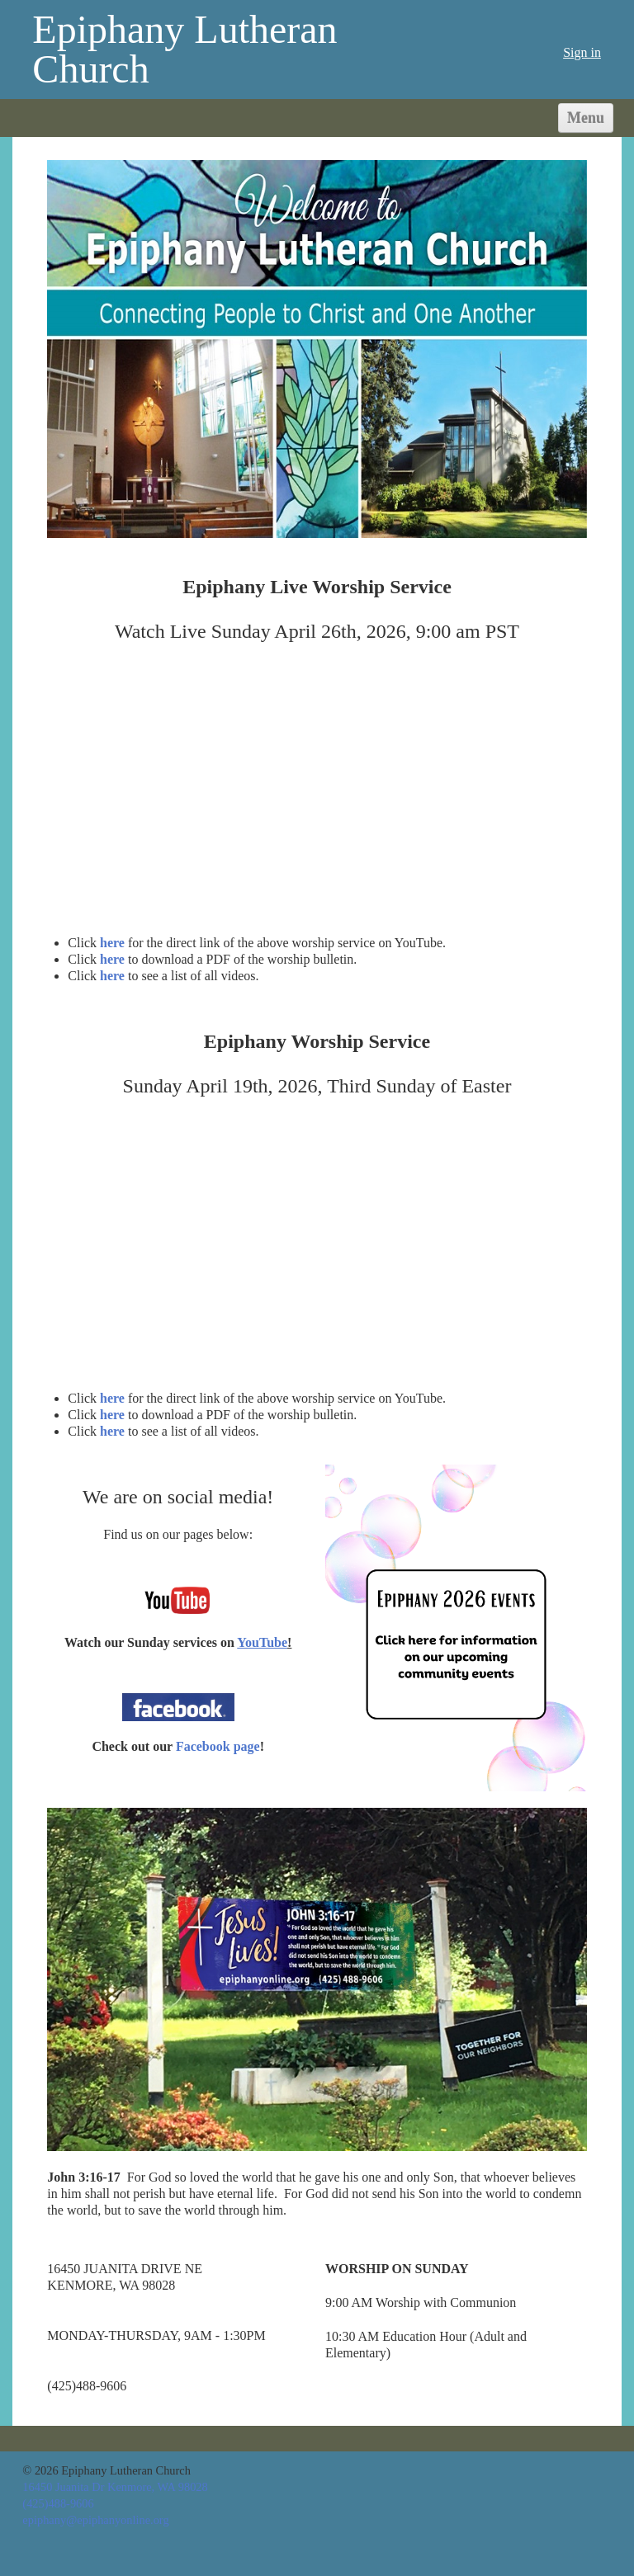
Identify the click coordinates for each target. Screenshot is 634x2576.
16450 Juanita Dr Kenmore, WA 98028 (114, 2486)
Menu (585, 118)
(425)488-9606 (57, 2503)
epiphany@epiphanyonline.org (95, 2519)
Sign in (582, 52)
